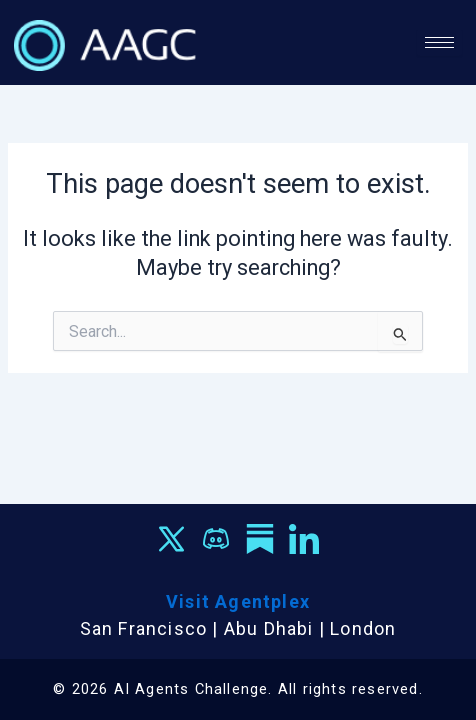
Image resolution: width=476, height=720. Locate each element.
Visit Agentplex (238, 601)
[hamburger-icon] (439, 42)
